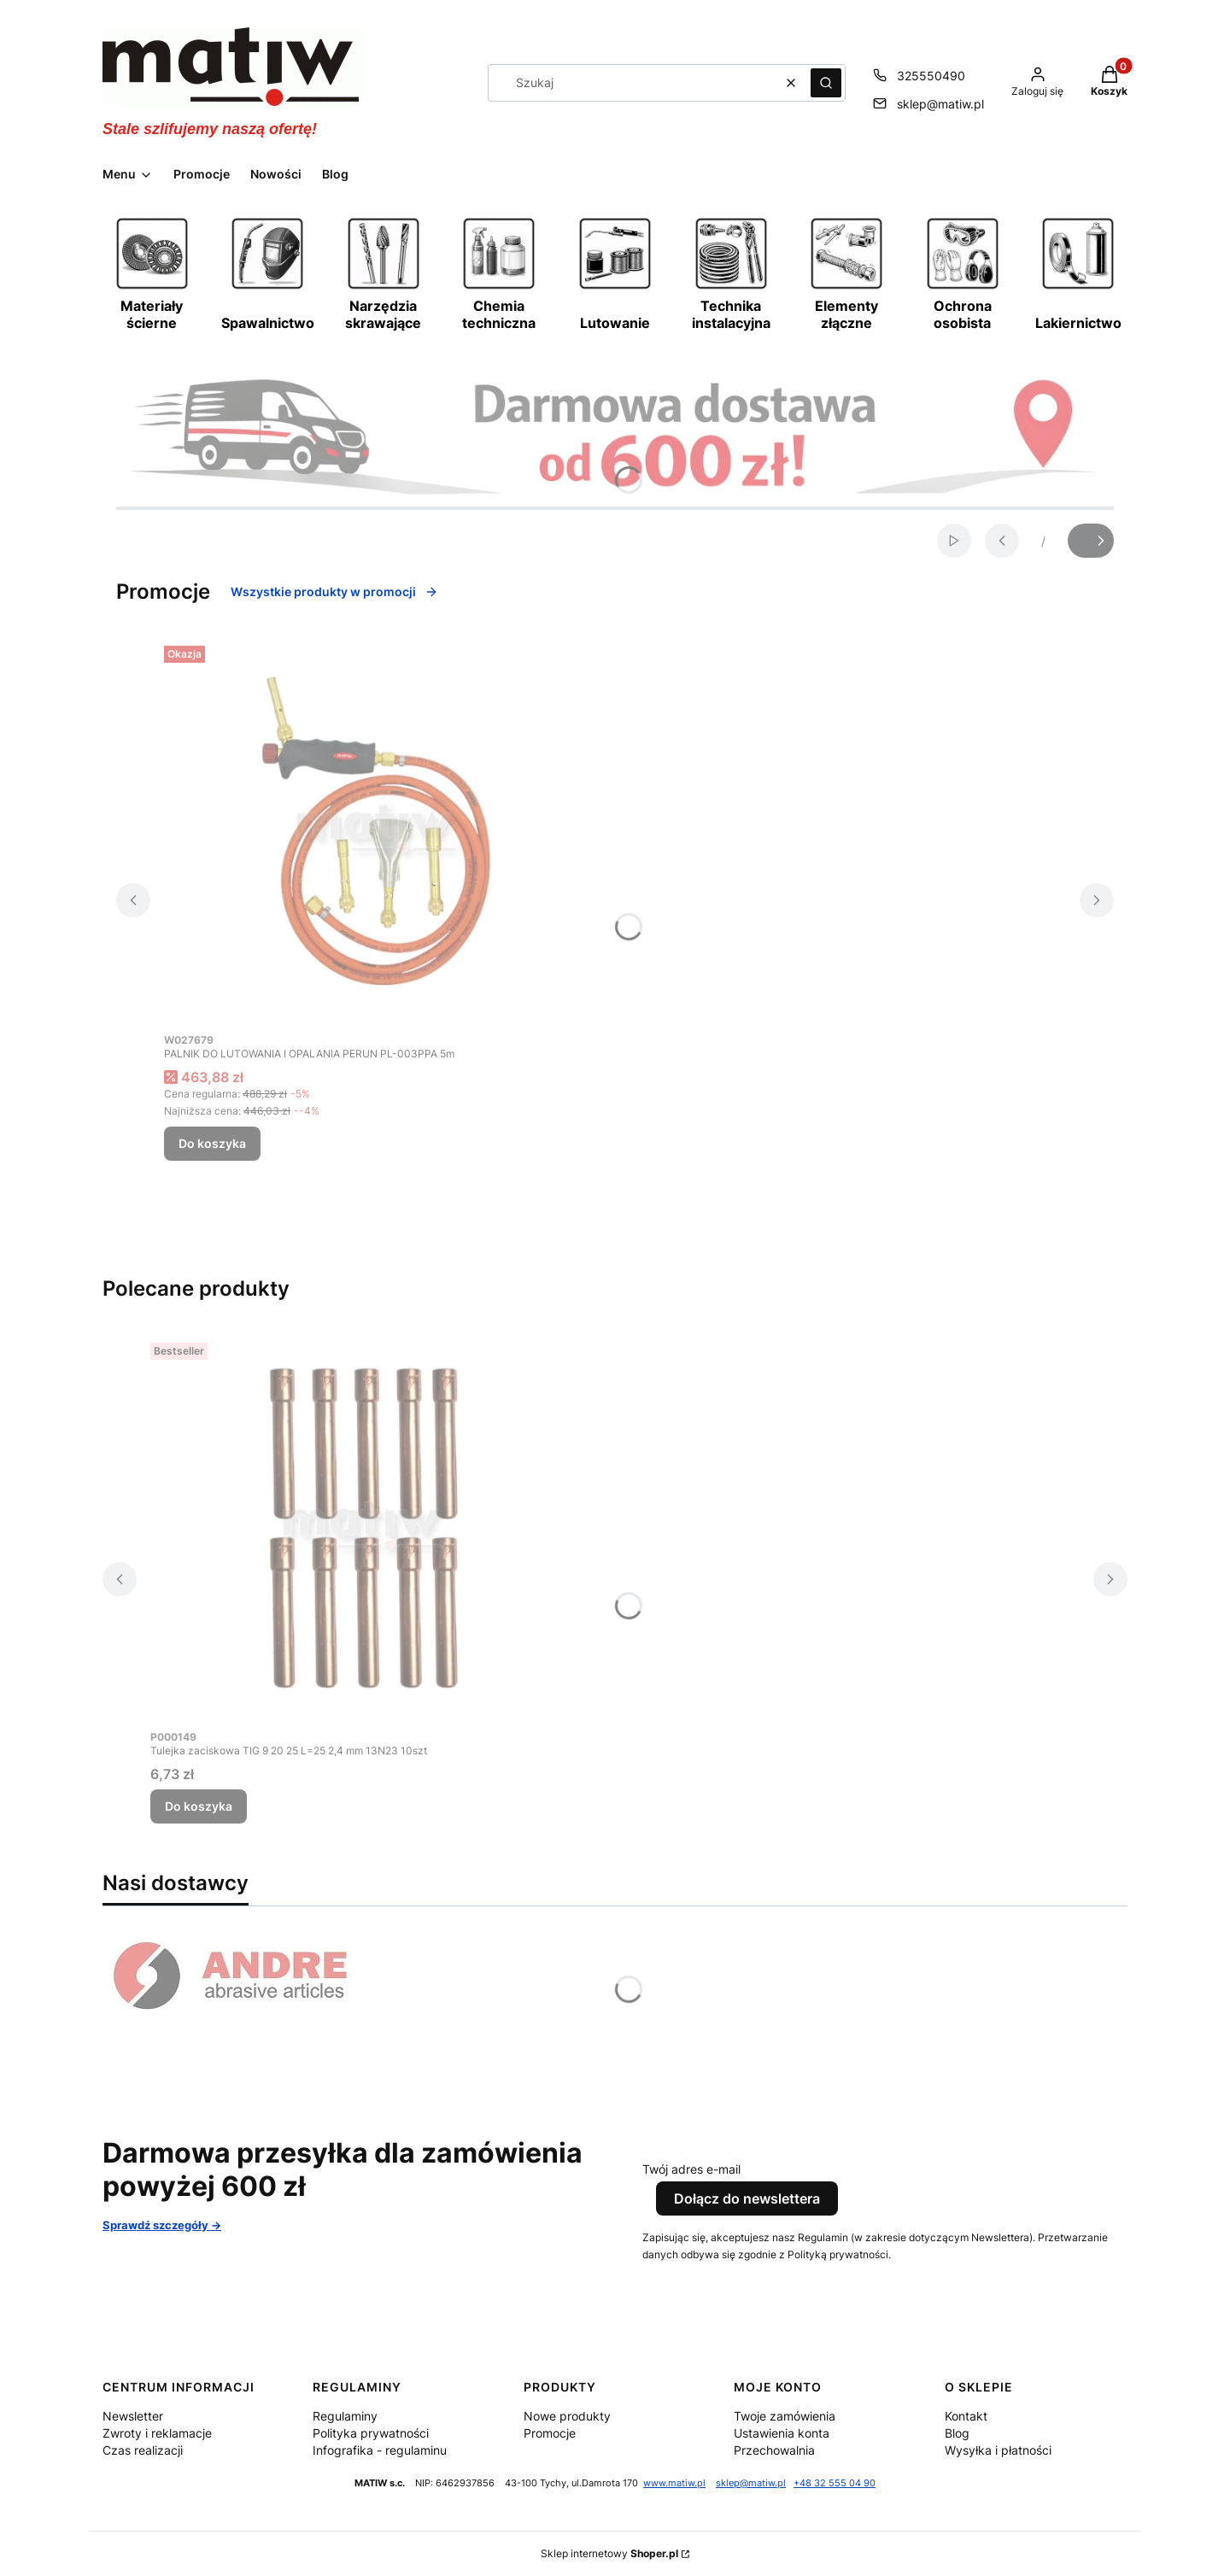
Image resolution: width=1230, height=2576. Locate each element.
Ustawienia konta (781, 2433)
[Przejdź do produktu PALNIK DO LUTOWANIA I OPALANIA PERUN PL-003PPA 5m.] (377, 831)
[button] (826, 82)
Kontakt (966, 2416)
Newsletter (132, 2416)
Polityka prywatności (371, 2433)
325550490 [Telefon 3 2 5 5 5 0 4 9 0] (931, 75)
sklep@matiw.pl (751, 2483)
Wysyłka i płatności (998, 2450)
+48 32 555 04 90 (835, 2483)
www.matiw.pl (674, 2483)
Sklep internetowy (609, 2553)
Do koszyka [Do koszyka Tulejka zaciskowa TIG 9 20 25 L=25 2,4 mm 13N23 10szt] (198, 1806)
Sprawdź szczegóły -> (161, 2225)
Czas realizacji (142, 2450)
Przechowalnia (774, 2450)
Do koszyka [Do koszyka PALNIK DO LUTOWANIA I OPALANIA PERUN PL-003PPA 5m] (212, 1143)
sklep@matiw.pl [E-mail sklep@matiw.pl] (940, 104)
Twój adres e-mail (691, 2169)
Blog (957, 2433)
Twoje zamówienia (784, 2416)
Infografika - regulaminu (380, 2450)
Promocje (550, 2433)
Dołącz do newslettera (747, 2198)
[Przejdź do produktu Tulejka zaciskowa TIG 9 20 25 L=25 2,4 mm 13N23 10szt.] (363, 1528)
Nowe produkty (567, 2416)
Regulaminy (345, 2416)
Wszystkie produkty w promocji (334, 591)
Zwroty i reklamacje (157, 2433)
